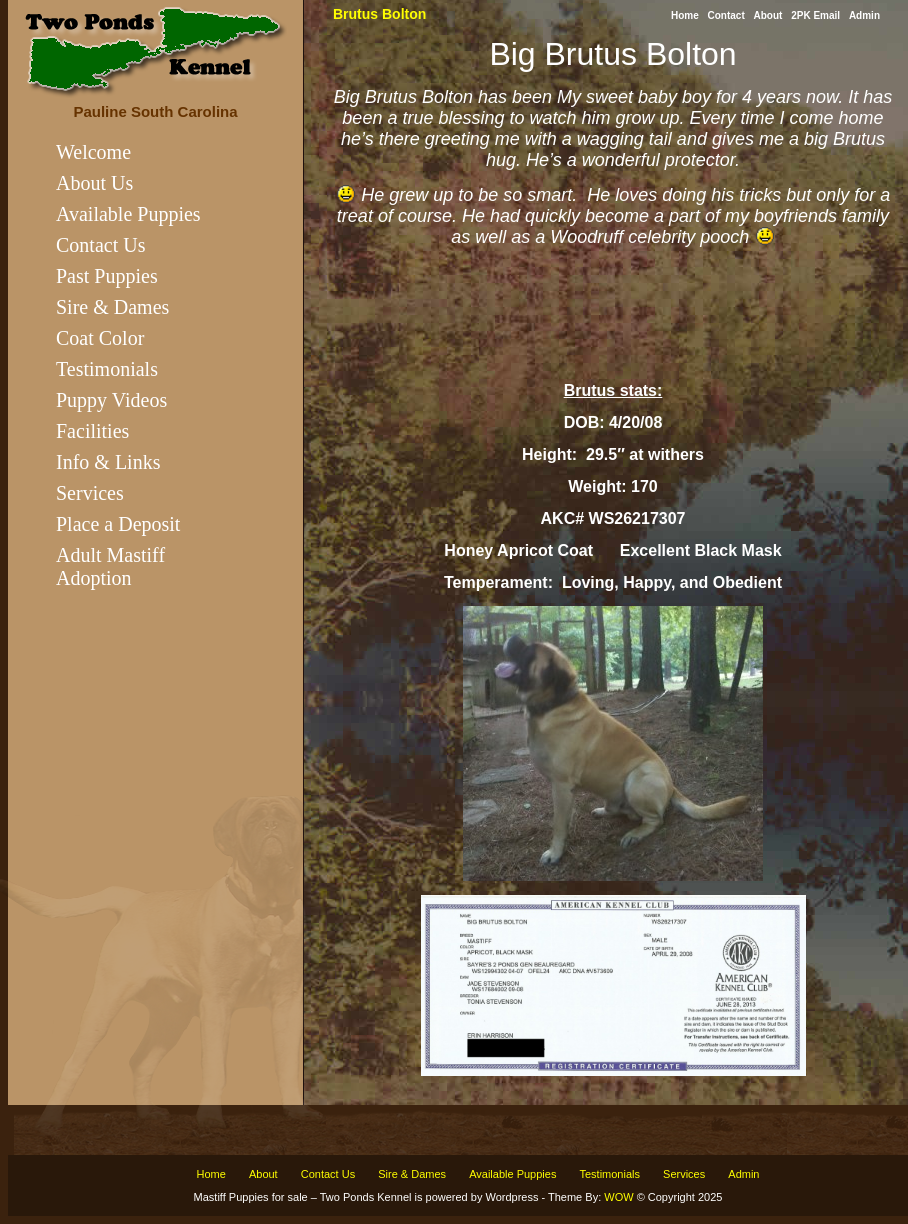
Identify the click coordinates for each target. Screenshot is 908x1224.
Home (685, 15)
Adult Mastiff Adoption (110, 566)
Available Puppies (128, 214)
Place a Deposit (118, 524)
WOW (618, 1197)
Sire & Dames (112, 307)
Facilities (92, 431)
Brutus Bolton (379, 14)
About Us (94, 183)
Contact (726, 15)
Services (90, 493)
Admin (864, 15)
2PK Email (815, 15)
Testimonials (107, 369)
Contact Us (100, 245)
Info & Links (108, 462)
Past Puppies (107, 276)
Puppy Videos (111, 400)
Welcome (93, 152)
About (768, 15)
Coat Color (100, 338)
